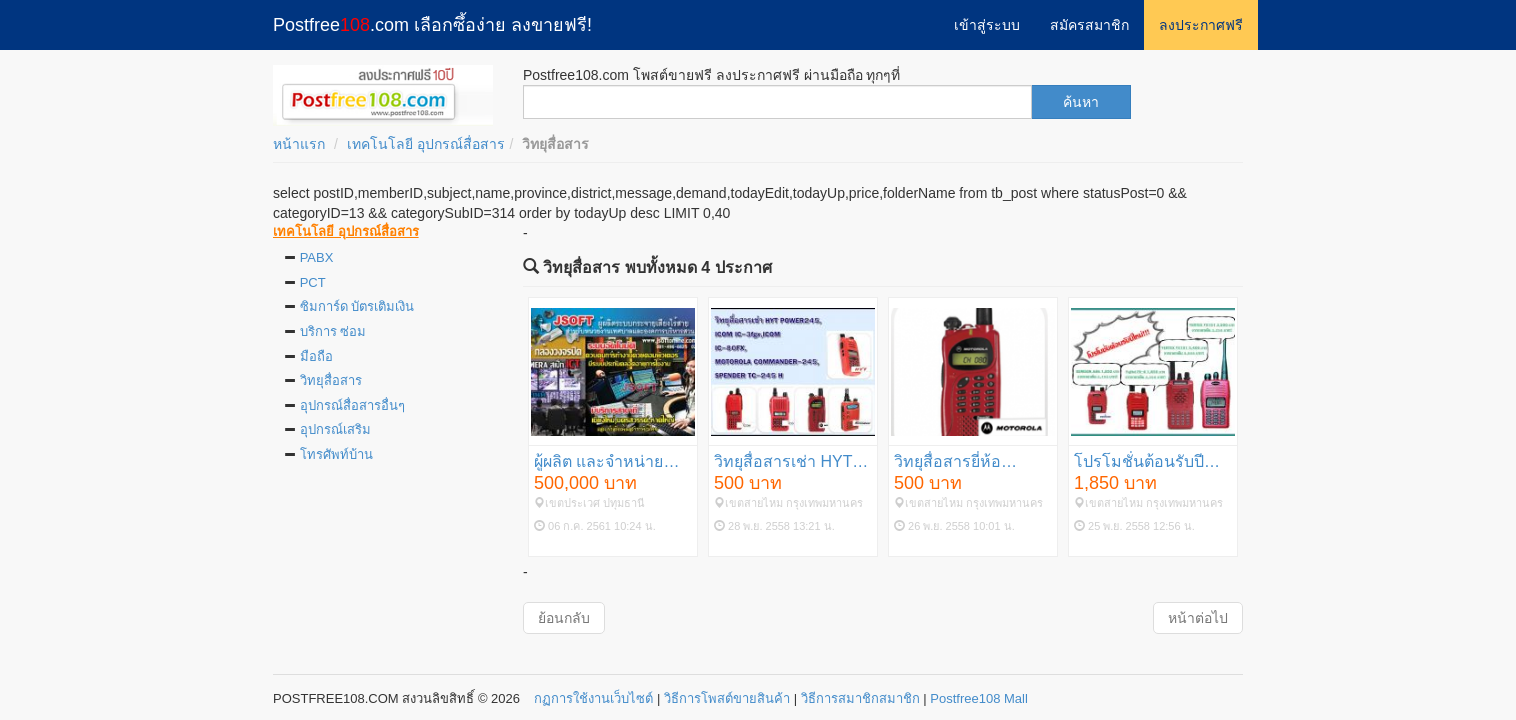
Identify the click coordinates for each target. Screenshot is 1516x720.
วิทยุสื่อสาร (331, 380)
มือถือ (316, 356)
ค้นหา (1081, 102)
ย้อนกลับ (564, 618)
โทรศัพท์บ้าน (336, 454)
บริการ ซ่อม (333, 331)
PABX (317, 257)
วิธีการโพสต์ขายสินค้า (727, 698)
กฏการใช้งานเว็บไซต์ (593, 698)
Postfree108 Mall (979, 698)
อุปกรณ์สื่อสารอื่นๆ (352, 405)
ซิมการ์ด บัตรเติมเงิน (357, 306)
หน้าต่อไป (1198, 618)
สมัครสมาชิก (1089, 25)
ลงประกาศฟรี (1201, 25)
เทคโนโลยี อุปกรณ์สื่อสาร (426, 144)
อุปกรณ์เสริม (335, 429)
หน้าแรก (299, 144)
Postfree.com (432, 25)
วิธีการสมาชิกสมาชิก (860, 698)
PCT (313, 282)
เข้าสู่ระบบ (987, 25)
